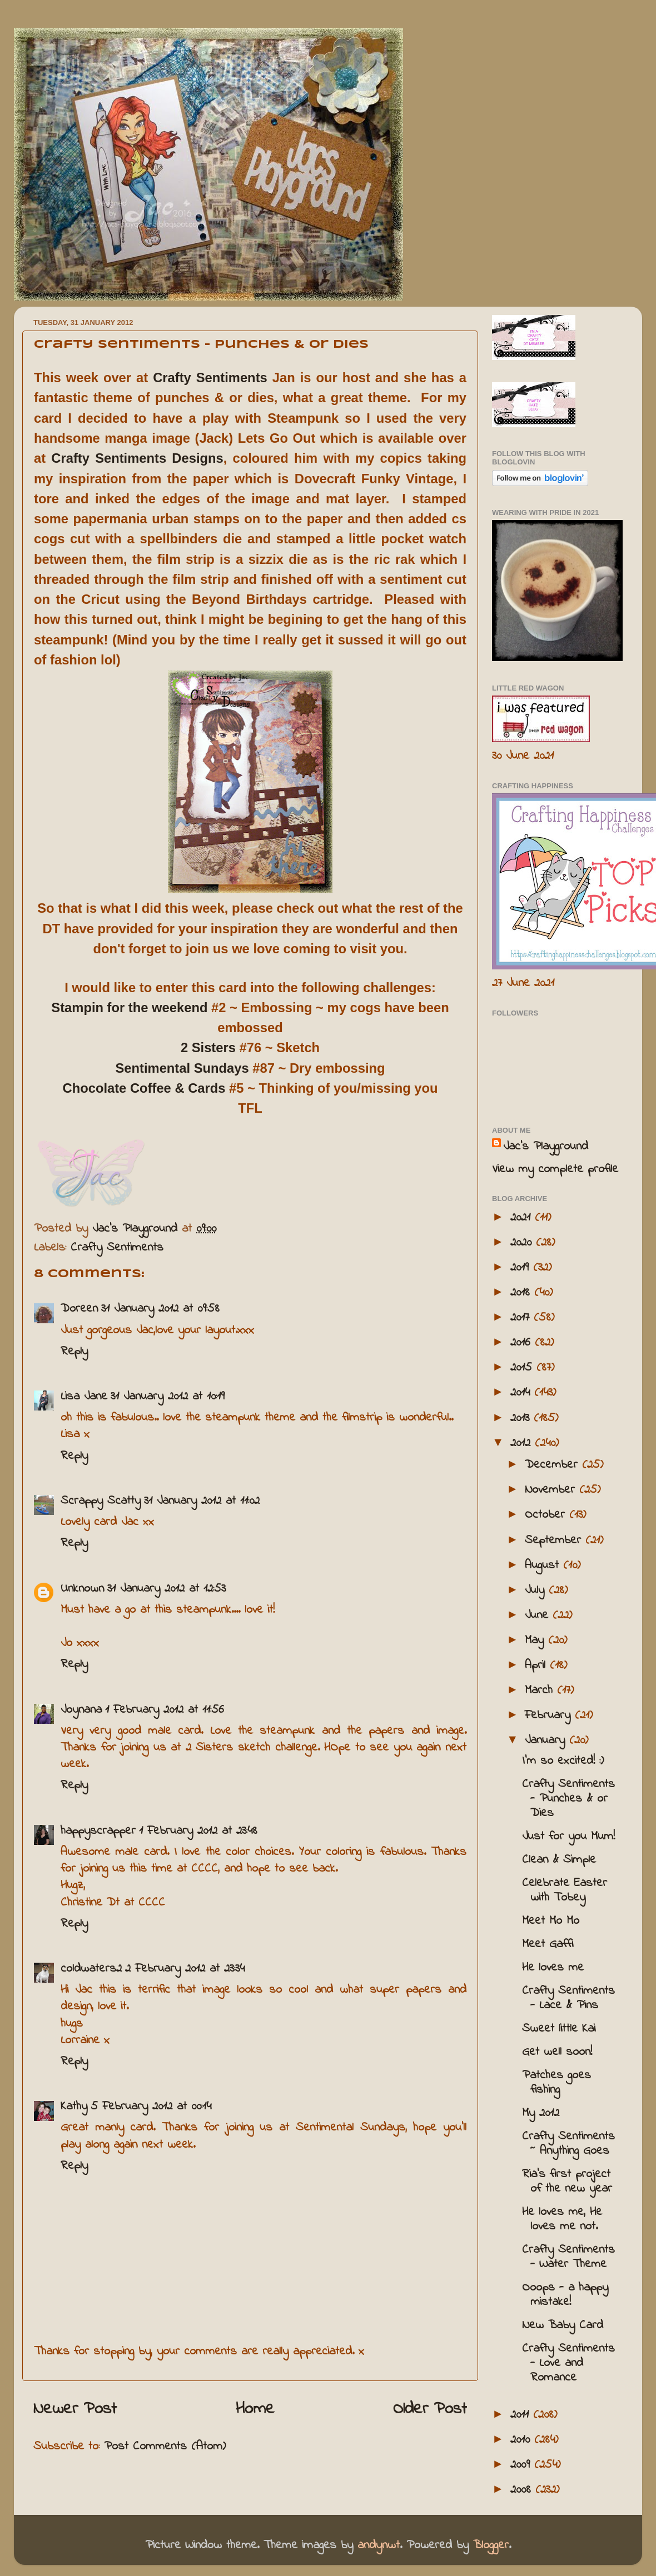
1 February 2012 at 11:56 (164, 1710)
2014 (522, 1393)
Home (255, 2409)
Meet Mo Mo (550, 1921)
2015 (523, 1368)
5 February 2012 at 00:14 (151, 2106)
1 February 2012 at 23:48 (198, 1831)
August (544, 1565)
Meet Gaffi (547, 1944)
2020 (523, 1243)
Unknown (82, 1589)
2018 (522, 1293)
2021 (522, 1218)
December (553, 1465)
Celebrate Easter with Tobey (564, 1890)
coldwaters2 (91, 1969)
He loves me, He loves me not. (562, 2219)
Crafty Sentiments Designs (137, 458)
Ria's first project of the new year (567, 2181)
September (555, 1540)
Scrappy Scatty (101, 1501)
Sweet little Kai (558, 2029)
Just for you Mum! (568, 1836)
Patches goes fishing (556, 2083)
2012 (522, 1443)
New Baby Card (562, 2325)
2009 (522, 2465)
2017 (522, 1318)
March (541, 1690)
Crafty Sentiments (210, 377)
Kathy (74, 2106)
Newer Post (75, 2409)
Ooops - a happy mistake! (565, 2295)
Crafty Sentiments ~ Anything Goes (568, 2144)
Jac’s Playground (545, 1146)
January (547, 1740)
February (550, 1715)
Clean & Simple (559, 1860)
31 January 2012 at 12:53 (166, 1589)
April (537, 1665)
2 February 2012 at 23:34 (185, 1969)
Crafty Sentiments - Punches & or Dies (568, 1798)
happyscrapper (98, 1831)
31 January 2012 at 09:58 (160, 1309)
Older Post (430, 2409)
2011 (521, 2415)
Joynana (81, 1710)
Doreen (79, 1309)
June (539, 1615)
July (537, 1590)
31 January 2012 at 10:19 (168, 1396)
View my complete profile (555, 1169)
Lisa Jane (84, 1396)
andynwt (378, 2545)
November (552, 1490)
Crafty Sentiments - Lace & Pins (568, 1998)
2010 (522, 2440)
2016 (522, 1343)
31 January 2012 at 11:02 (202, 1501)
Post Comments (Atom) (165, 2446)
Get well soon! (557, 2052)
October (547, 1515)
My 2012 (540, 2113)
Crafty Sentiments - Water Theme (568, 2257)
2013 (522, 1418)
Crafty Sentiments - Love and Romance (568, 2363)
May (536, 1640)
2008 (522, 2490)
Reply (74, 1351)
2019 (521, 1268)
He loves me (553, 1968)
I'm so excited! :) (563, 1761)
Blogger (491, 2545)
